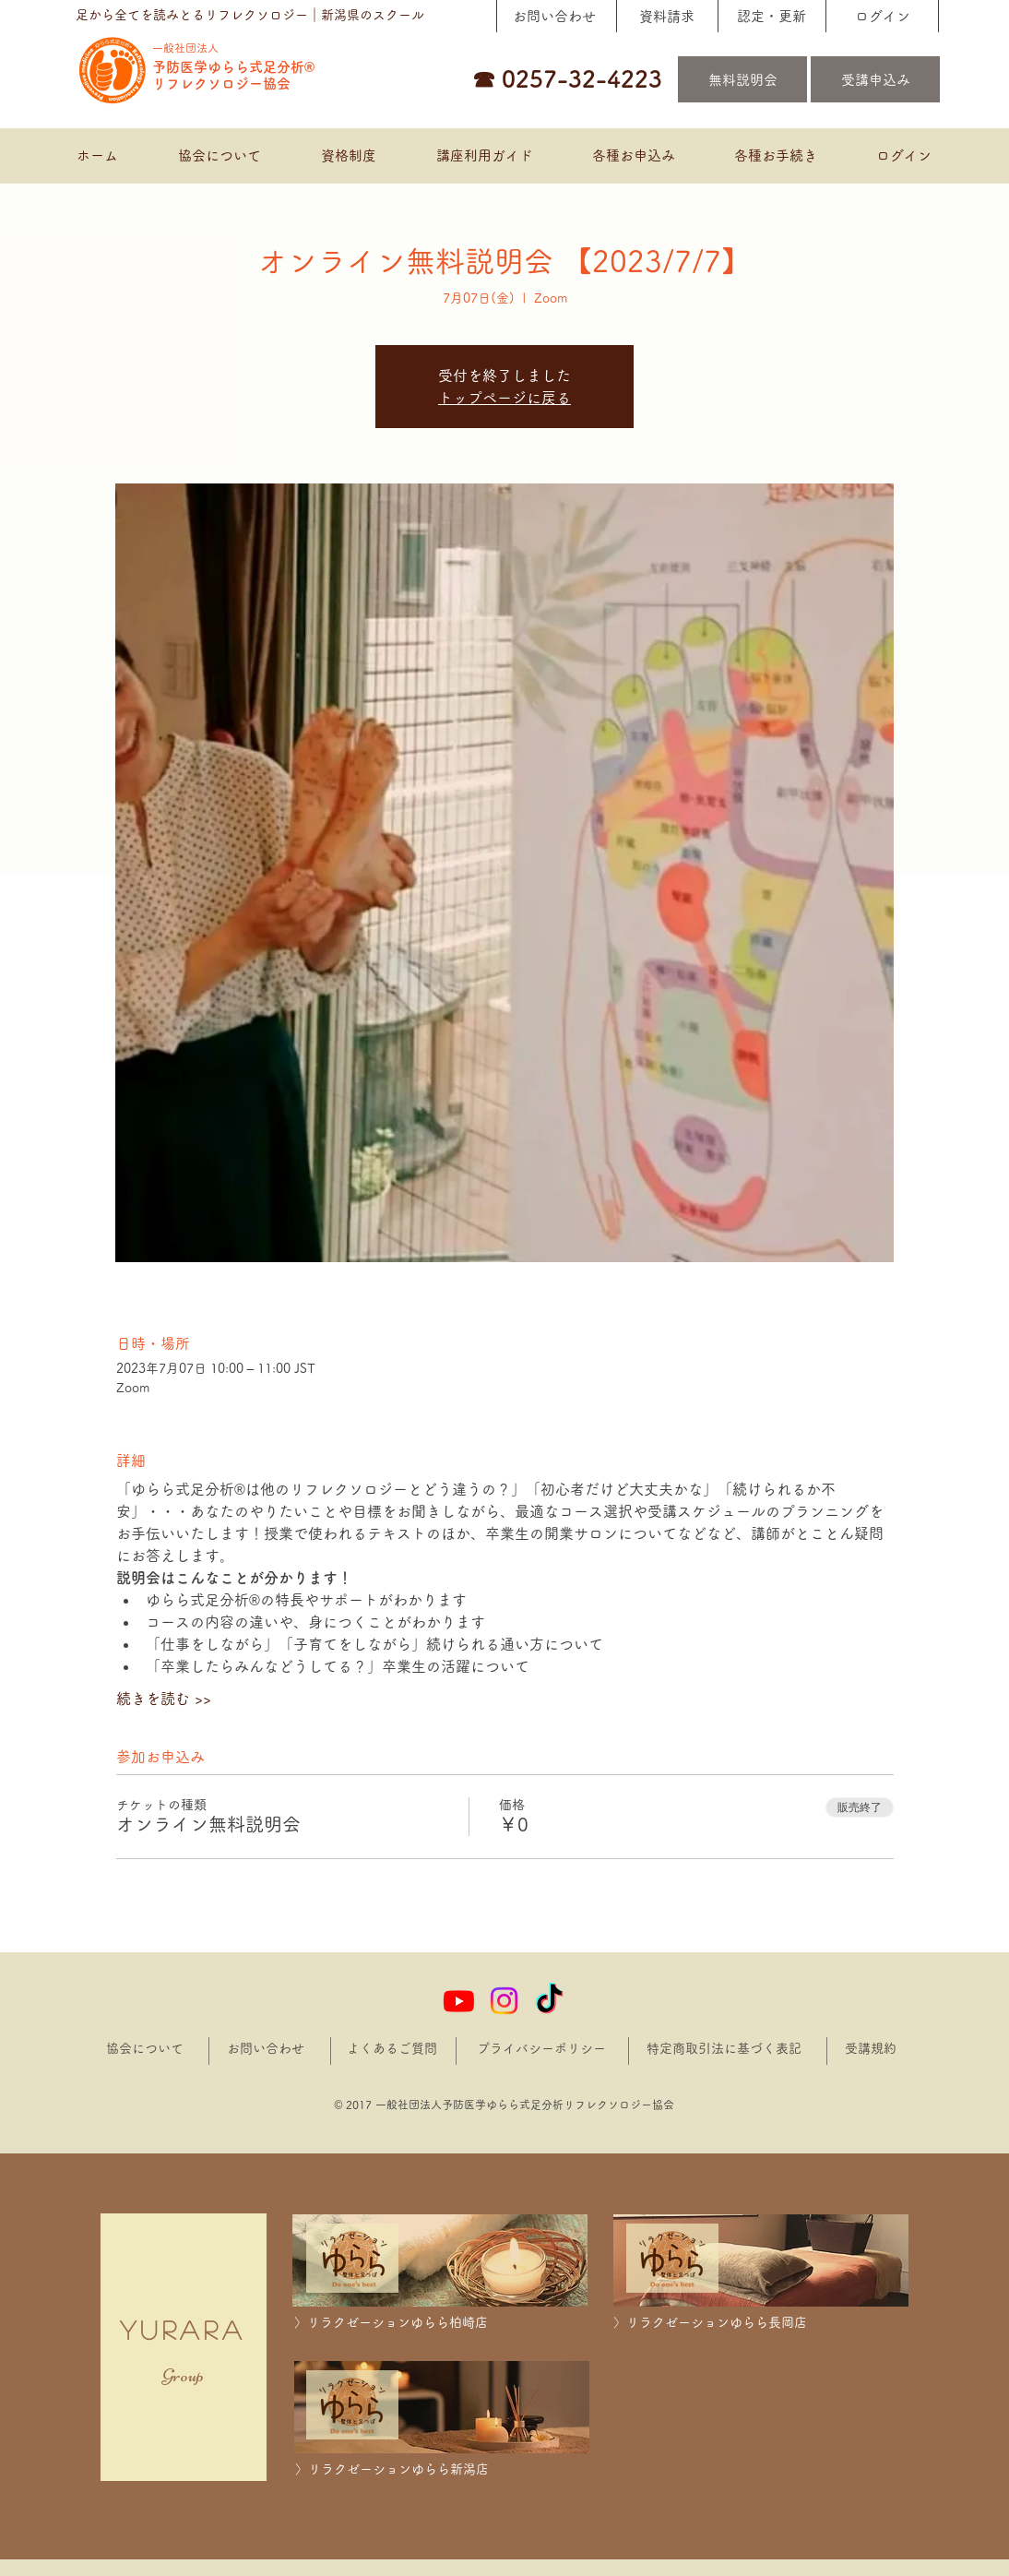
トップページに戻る (504, 397)
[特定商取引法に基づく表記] (725, 2048)
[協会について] (145, 2048)
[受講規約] (870, 2048)
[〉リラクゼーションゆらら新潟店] (442, 2469)
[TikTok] (549, 2001)
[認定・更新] (771, 16)
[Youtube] (459, 2001)
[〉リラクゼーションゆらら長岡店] (760, 2322)
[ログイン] (882, 16)
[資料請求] (666, 16)
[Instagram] (504, 2001)
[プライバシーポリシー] (544, 2048)
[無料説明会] (742, 79)
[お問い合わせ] (553, 16)
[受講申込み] (875, 79)
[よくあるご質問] (392, 2048)
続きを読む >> (163, 1698)
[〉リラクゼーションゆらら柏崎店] (441, 2322)
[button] (633, 156)
